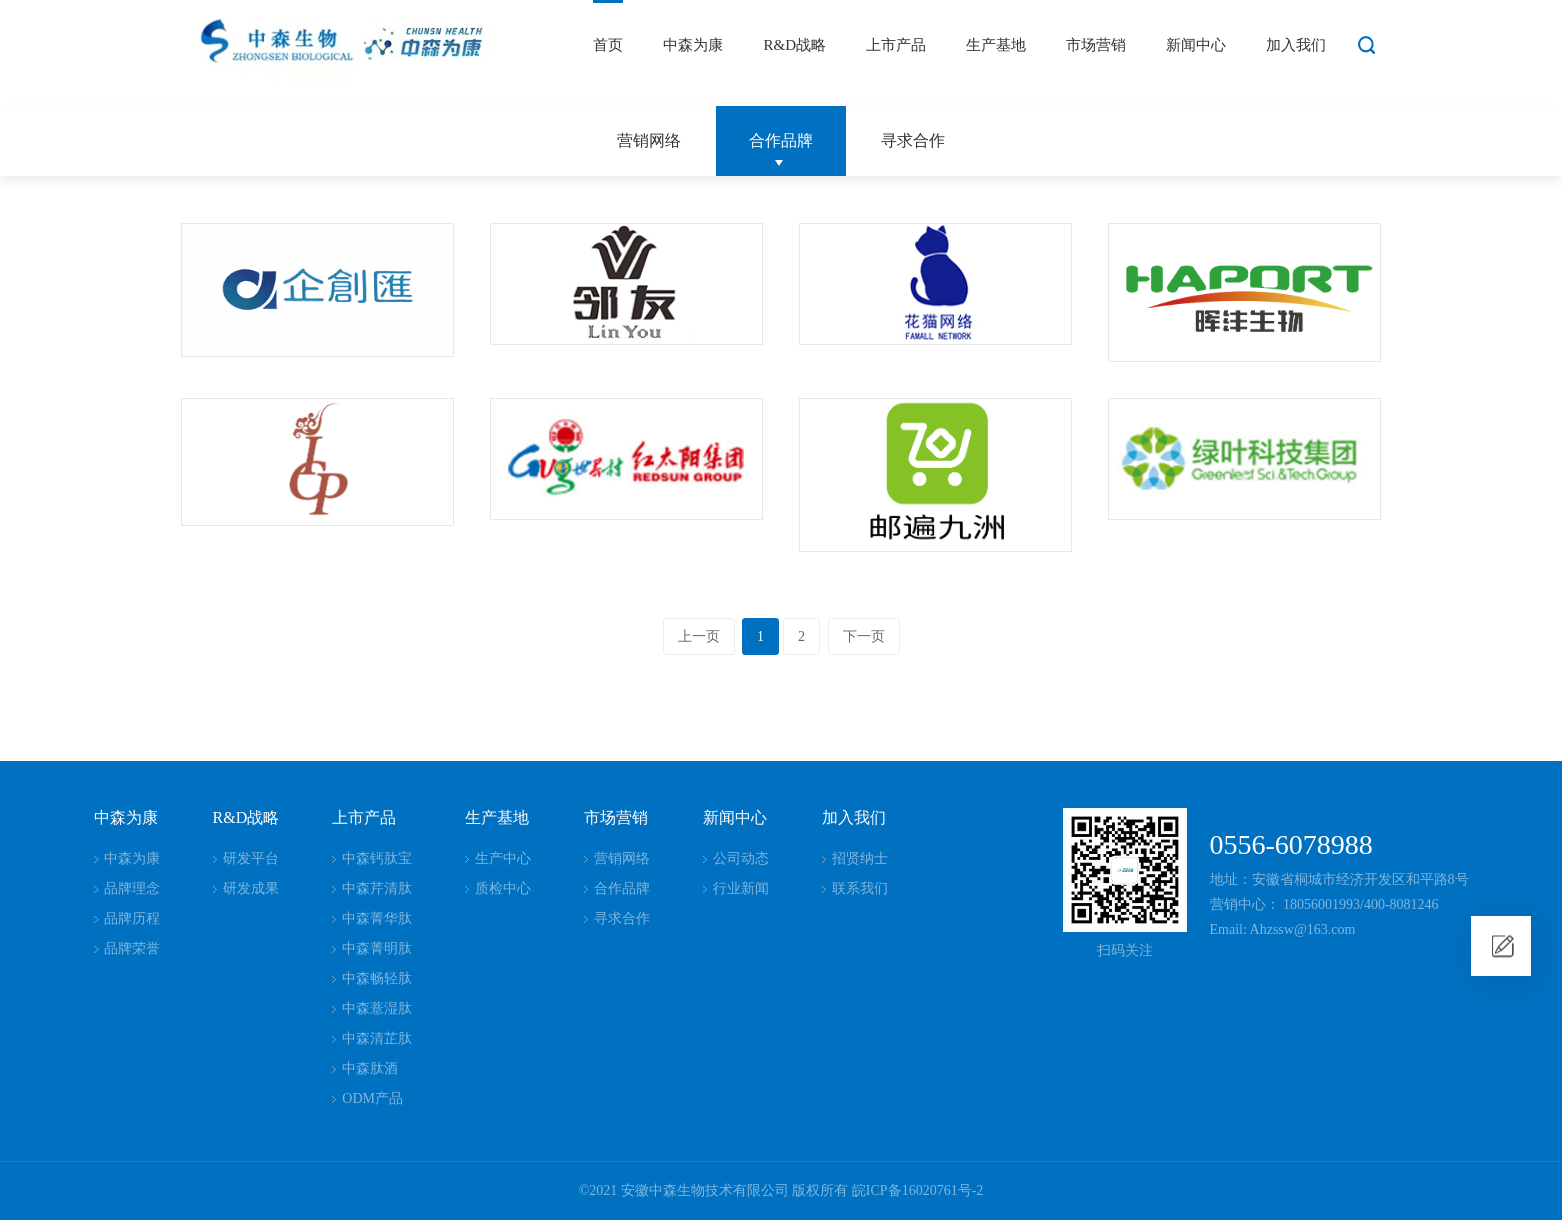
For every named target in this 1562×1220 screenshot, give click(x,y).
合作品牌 (781, 140)
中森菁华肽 (377, 918)
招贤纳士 (860, 858)
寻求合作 (913, 140)
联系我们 (860, 888)
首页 (608, 45)
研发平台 (251, 858)
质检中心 (503, 888)
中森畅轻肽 (377, 978)
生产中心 (503, 858)
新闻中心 (1196, 45)
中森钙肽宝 (377, 858)
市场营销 (1096, 45)
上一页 (699, 636)
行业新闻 (741, 888)
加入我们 (1296, 45)
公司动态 (741, 858)
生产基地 (996, 45)
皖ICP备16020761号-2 (917, 1190)
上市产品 (896, 45)
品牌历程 (132, 918)
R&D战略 (794, 45)
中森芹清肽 (377, 888)
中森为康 (693, 45)
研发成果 (251, 888)
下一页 (864, 636)
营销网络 (649, 140)
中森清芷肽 (377, 1038)
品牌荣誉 (132, 948)
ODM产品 (372, 1098)
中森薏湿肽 (377, 1008)
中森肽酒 (370, 1068)
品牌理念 (132, 888)
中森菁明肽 (377, 948)
